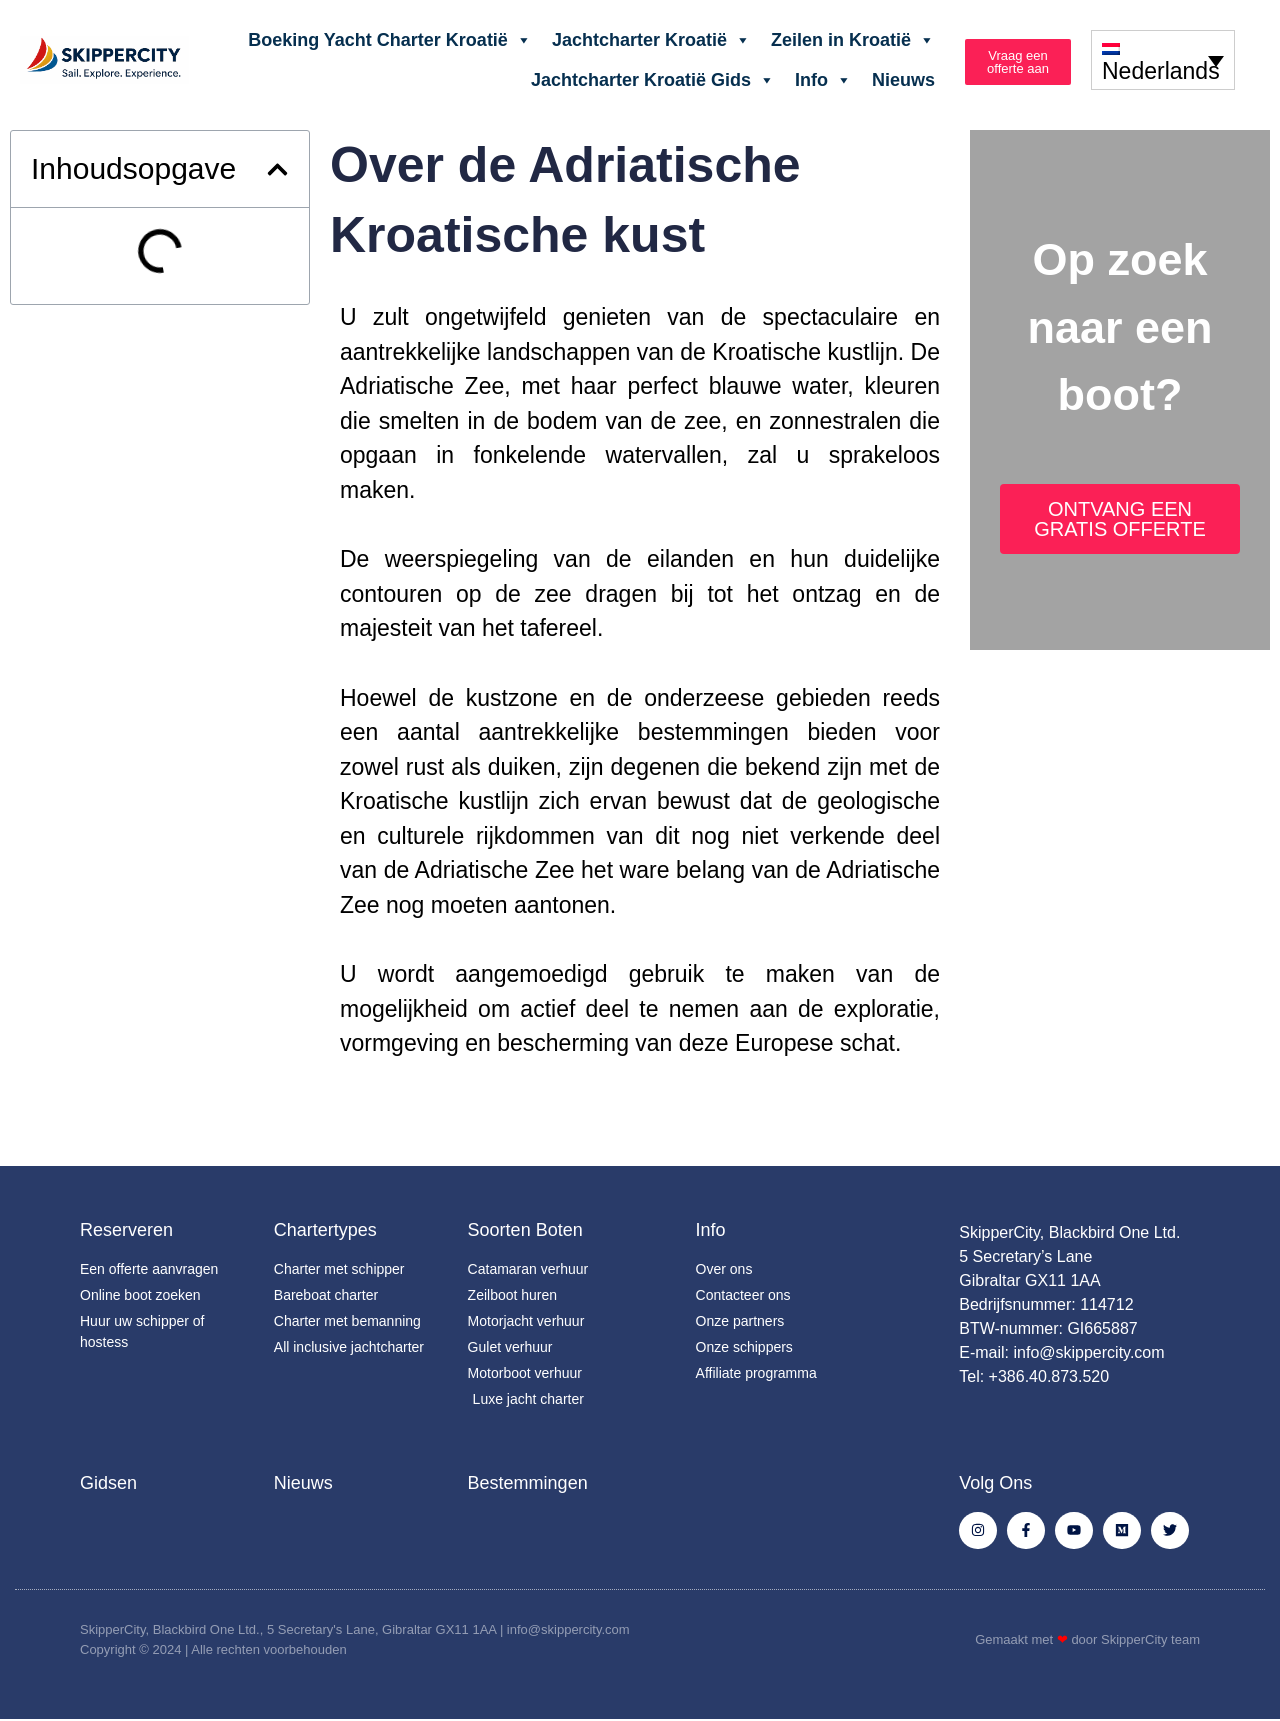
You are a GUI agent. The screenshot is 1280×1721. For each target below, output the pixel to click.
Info (823, 80)
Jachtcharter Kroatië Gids (653, 80)
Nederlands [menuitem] (1161, 72)
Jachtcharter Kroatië (651, 40)
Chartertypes (325, 1230)
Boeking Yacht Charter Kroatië (390, 40)
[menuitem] (1163, 59)
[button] (277, 169)
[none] (1163, 59)
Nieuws (903, 80)
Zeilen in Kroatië (853, 40)
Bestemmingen (528, 1483)
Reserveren (126, 1230)
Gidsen (108, 1483)
